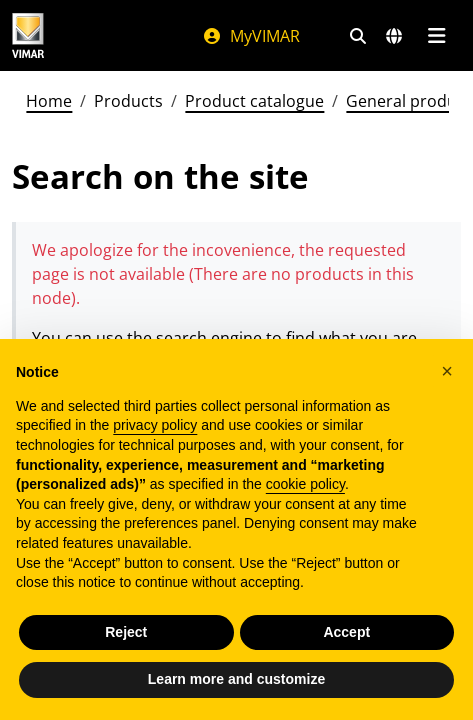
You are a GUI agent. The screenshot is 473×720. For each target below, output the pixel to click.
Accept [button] (346, 632)
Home (49, 101)
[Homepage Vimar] (28, 35)
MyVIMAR (251, 36)
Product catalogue (254, 101)
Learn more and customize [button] (236, 679)
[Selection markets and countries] (394, 36)
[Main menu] (436, 36)
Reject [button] (126, 632)
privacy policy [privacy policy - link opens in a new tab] (155, 425)
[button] (447, 371)
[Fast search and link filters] (358, 36)
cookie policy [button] (305, 484)
